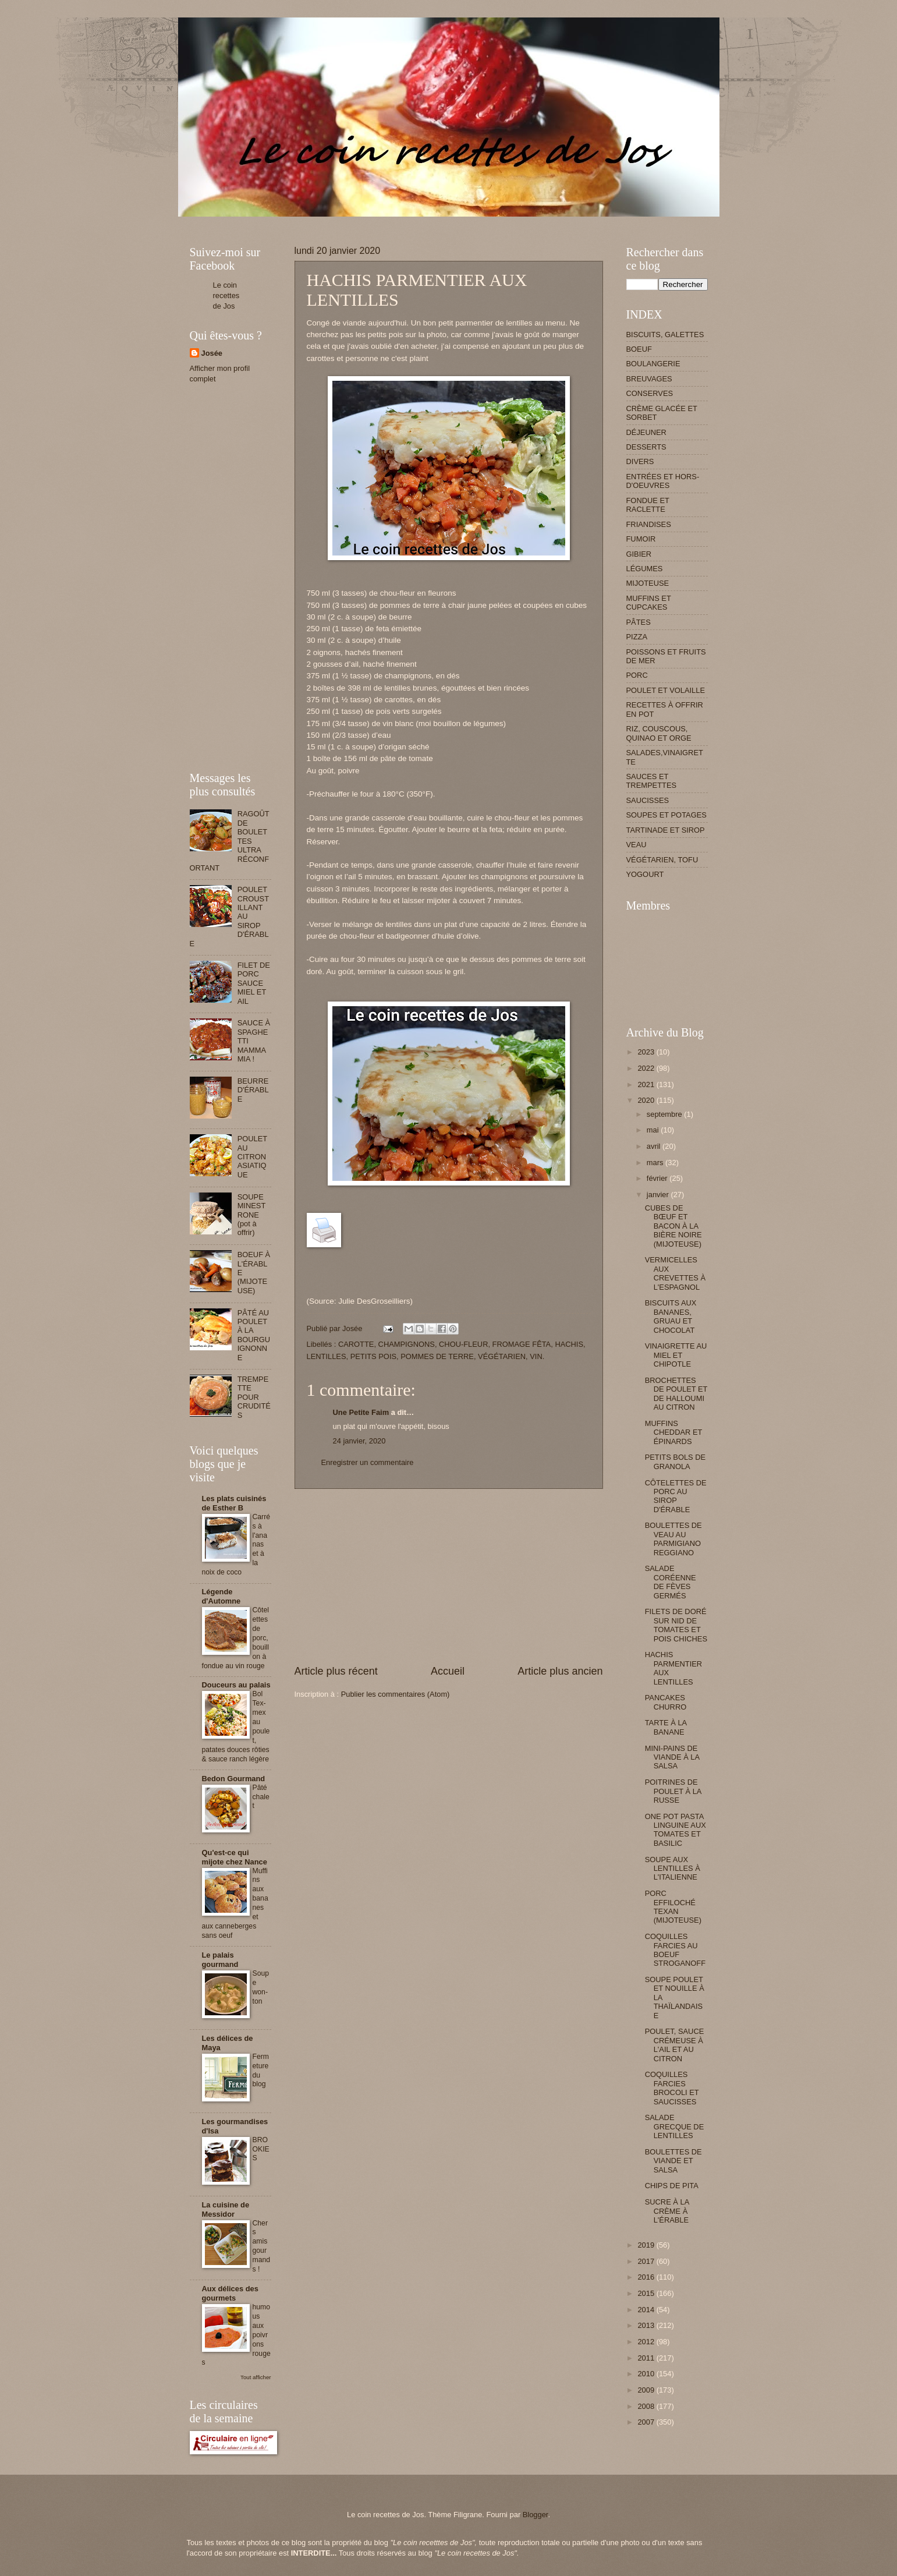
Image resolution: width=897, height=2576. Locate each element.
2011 (646, 2358)
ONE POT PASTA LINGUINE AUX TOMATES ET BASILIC (675, 1830)
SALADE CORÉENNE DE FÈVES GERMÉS (670, 1582)
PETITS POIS (373, 1356)
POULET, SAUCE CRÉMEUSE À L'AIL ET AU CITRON (674, 2044)
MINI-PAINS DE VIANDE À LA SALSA (672, 1757)
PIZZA (636, 636)
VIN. (537, 1356)
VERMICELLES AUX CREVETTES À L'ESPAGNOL (675, 1273)
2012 (646, 2341)
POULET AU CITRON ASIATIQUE (252, 1156)
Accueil (448, 1671)
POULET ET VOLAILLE (665, 690)
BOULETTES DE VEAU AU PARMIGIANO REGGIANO (673, 1538)
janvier (659, 1194)
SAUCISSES (647, 800)
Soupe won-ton (261, 1987)
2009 (646, 2390)
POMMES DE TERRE (437, 1356)
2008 (646, 2406)
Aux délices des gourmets (230, 2293)
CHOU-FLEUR (463, 1344)
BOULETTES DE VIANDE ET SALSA (673, 2160)
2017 (646, 2261)
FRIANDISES (648, 524)
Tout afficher (255, 2377)
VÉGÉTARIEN (502, 1356)
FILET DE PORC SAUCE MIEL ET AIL (253, 983)
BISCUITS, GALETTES (665, 334)
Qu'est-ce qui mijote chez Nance (234, 1857)
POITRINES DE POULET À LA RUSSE (673, 1791)
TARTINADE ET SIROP (665, 830)
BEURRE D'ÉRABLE (253, 1090)
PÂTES (638, 622)
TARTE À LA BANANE (666, 1727)
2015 (646, 2293)
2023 (646, 1052)
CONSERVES (649, 393)
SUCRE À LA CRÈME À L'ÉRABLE (667, 2211)
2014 (646, 2309)
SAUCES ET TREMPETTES (651, 781)
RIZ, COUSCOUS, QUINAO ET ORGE (659, 733)
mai (654, 1130)
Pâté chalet (261, 1797)
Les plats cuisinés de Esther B (234, 1503)
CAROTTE (356, 1344)
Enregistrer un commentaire (367, 1462)
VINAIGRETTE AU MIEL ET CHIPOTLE (676, 1355)
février (658, 1178)
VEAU (636, 844)
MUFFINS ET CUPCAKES (648, 602)
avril (654, 1146)
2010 (646, 2373)
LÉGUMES (644, 568)
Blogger (535, 2514)
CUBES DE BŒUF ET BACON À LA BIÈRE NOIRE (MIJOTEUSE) (673, 1226)
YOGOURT (645, 874)
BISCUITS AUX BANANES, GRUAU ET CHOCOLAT (671, 1316)
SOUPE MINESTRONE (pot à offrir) (251, 1215)
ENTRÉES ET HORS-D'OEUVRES (663, 481)
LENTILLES (326, 1356)
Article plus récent (336, 1671)
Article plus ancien (559, 1671)
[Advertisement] (402, 221)
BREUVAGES (649, 378)
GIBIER (639, 554)
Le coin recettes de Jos (226, 295)
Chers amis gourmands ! (262, 2246)
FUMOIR (641, 539)
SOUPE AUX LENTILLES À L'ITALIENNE (672, 1868)
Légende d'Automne (221, 1596)
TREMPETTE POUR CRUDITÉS (254, 1397)
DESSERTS (646, 447)
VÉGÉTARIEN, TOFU (662, 859)
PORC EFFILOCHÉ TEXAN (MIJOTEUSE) (673, 1906)
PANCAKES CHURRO (666, 1702)
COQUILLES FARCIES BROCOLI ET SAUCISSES (672, 2088)
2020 (646, 1100)
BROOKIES (261, 2149)
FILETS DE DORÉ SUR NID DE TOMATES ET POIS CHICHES (676, 1625)
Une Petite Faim (361, 1412)
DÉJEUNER (646, 432)
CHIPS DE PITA (672, 2185)
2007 (646, 2422)
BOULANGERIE (653, 363)
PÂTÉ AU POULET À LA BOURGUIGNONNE (254, 1335)
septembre (665, 1114)
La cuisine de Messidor (226, 2209)
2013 (646, 2325)
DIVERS (640, 461)
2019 (646, 2245)
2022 (646, 1068)
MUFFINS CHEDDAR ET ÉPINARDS (673, 1432)
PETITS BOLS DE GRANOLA (675, 1461)
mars (656, 1162)
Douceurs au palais (236, 1684)
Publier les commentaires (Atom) (395, 1694)
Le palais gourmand (220, 1960)
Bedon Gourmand (233, 1778)
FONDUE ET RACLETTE (647, 505)
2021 (646, 1084)
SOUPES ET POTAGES (666, 815)
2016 (646, 2277)
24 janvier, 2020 (359, 1440)
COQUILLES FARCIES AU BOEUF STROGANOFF (675, 1950)
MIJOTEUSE (647, 583)
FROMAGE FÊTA (521, 1344)
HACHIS (569, 1344)
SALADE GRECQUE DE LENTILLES (674, 2126)
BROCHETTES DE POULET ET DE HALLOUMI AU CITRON (676, 1393)
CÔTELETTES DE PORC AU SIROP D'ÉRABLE (676, 1496)
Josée (212, 353)
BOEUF (639, 349)
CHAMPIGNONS (406, 1344)
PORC (637, 675)
